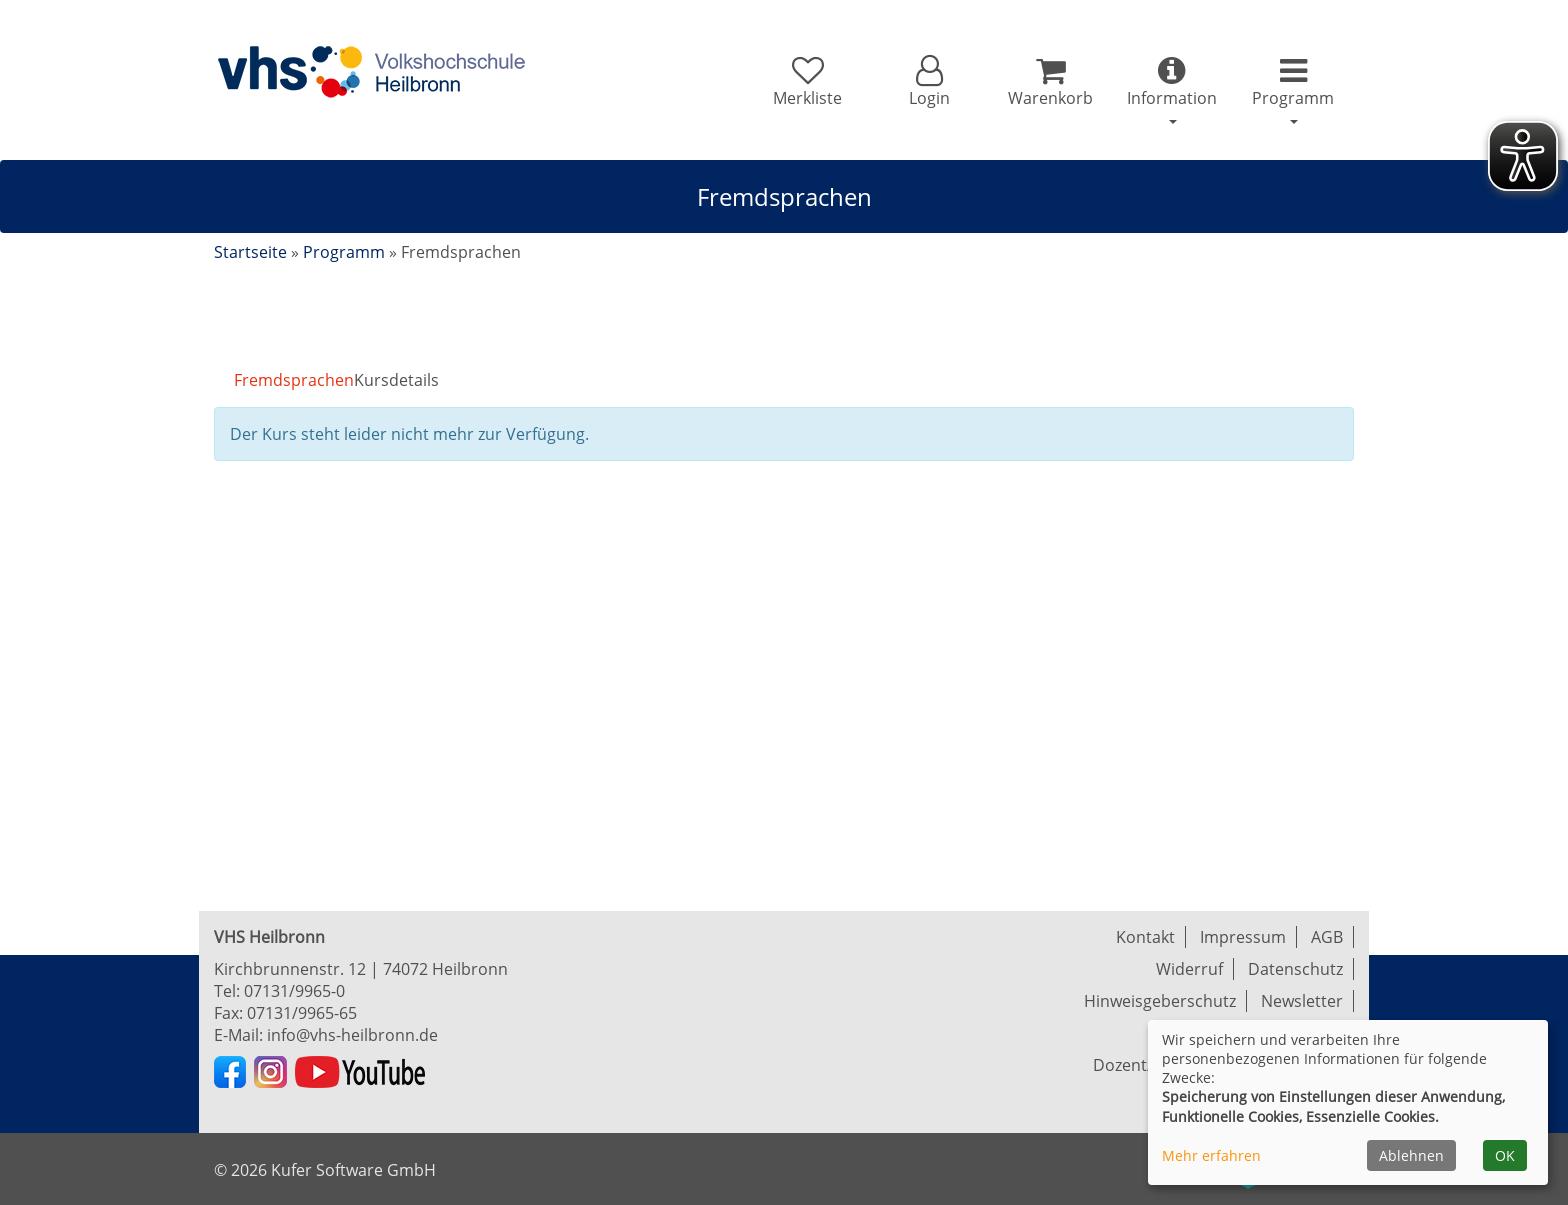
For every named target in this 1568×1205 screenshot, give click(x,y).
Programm (344, 252)
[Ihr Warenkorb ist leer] (1050, 82)
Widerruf (1189, 969)
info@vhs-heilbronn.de (352, 1035)
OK (1505, 1155)
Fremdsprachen (294, 380)
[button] (928, 82)
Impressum (1243, 937)
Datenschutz (1295, 969)
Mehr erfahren (1211, 1155)
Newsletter (1302, 1001)
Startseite (250, 252)
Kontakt (1145, 937)
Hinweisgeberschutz (1160, 1001)
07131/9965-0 (294, 991)
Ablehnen (1411, 1155)
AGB (1327, 937)
